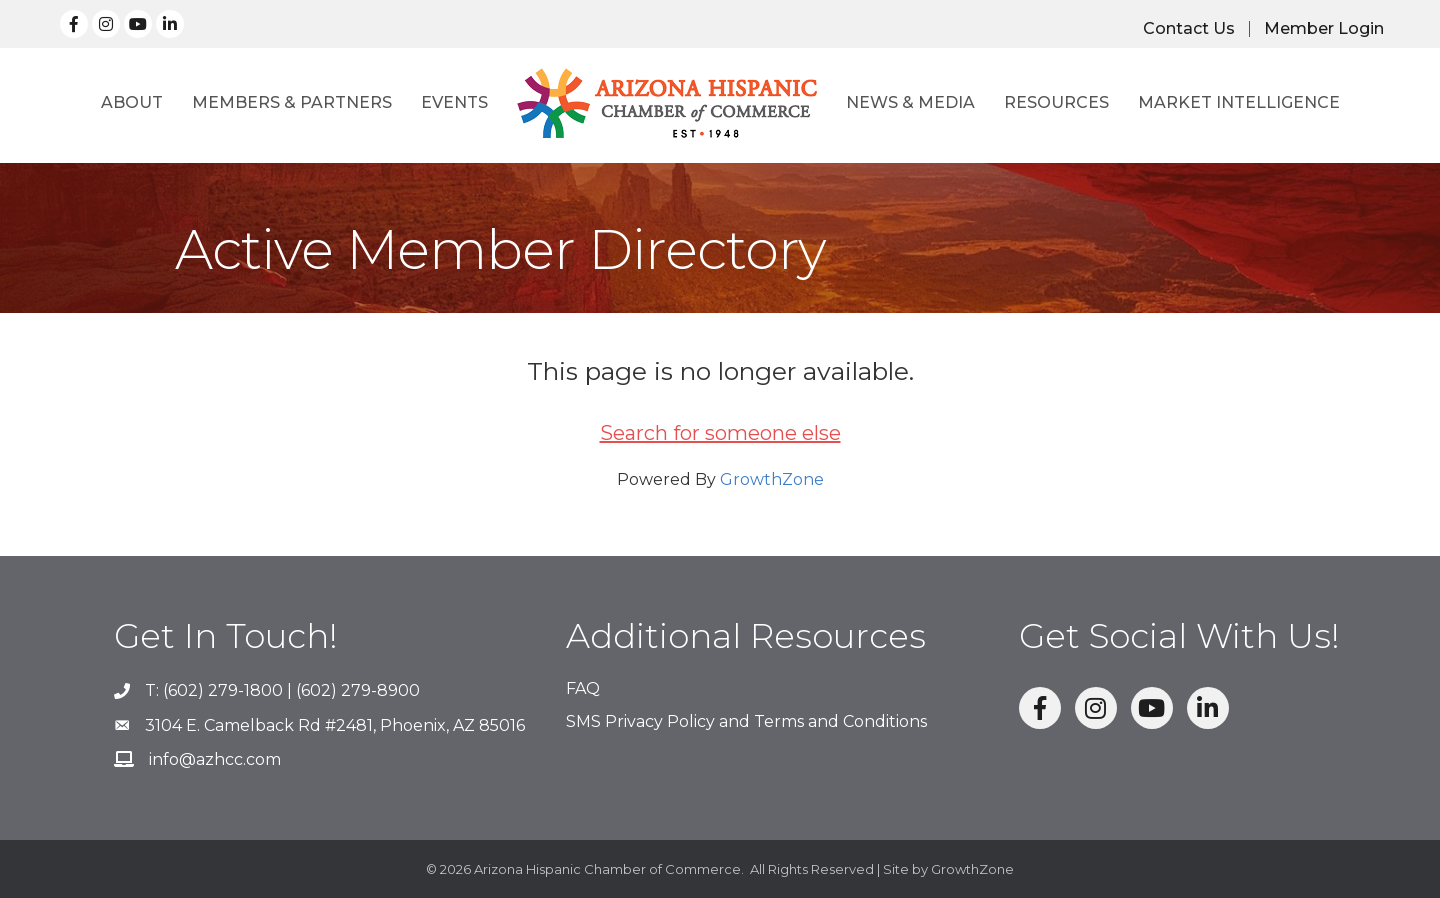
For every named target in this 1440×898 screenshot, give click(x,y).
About (132, 102)
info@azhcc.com (215, 759)
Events (454, 102)
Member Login (1324, 29)
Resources (1056, 102)
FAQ (583, 688)
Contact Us (1189, 29)
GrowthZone (772, 479)
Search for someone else (720, 433)
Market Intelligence (1239, 102)
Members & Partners (292, 102)
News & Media (910, 102)
